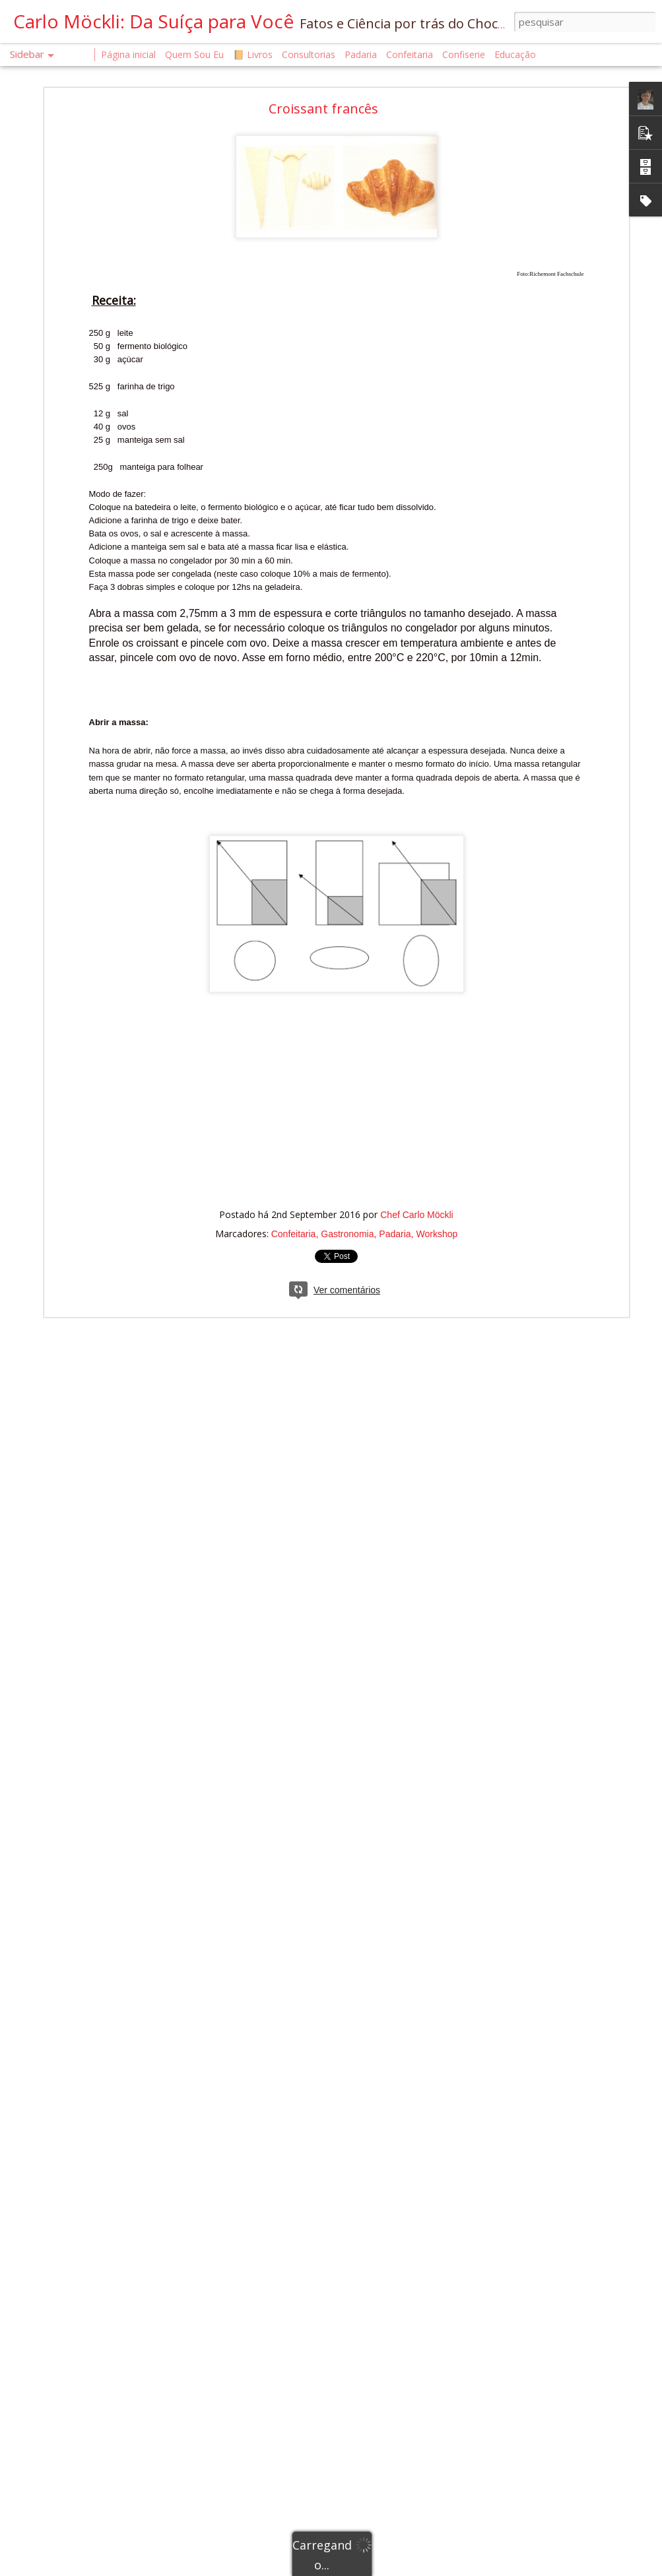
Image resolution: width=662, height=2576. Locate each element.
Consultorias (308, 54)
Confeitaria (293, 1228)
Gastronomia (347, 1228)
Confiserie (463, 54)
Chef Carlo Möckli (416, 1209)
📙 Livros (253, 54)
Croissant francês (323, 103)
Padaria (395, 1228)
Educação (515, 54)
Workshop (437, 1228)
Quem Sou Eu (194, 54)
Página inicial (128, 54)
